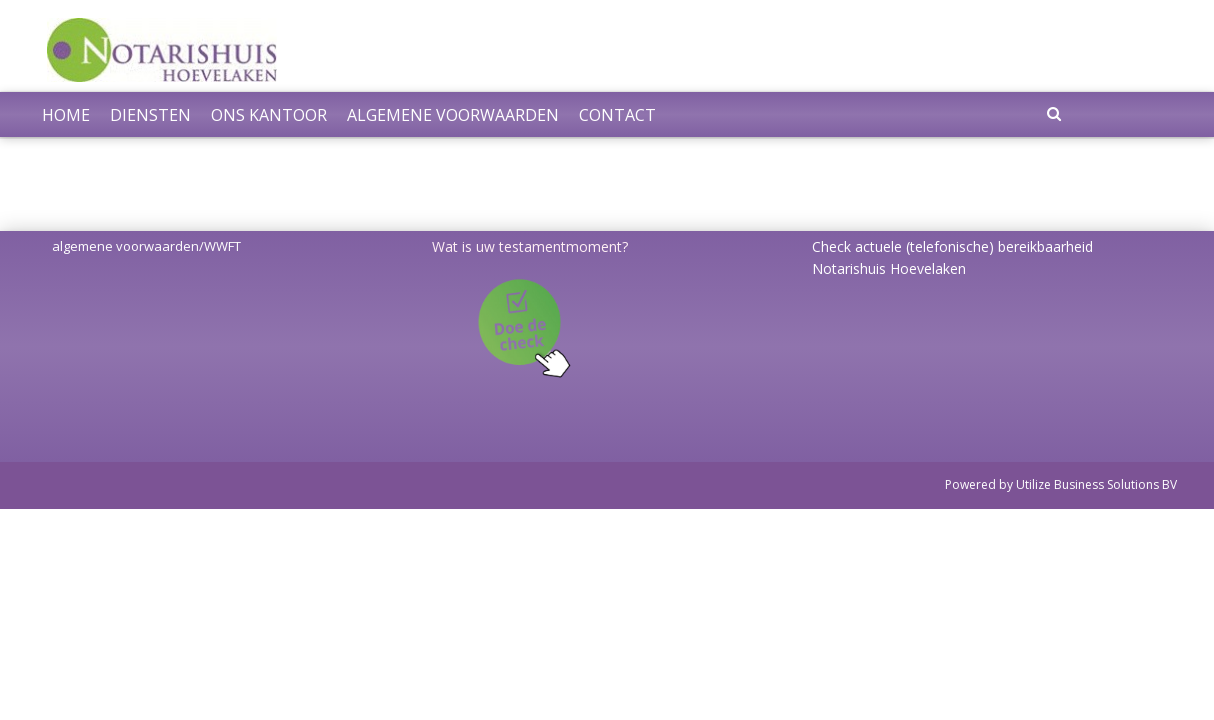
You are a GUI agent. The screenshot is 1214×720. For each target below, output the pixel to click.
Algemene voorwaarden (453, 115)
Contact (617, 115)
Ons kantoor (269, 115)
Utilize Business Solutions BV (1096, 484)
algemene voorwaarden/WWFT (146, 246)
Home (66, 115)
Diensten (150, 115)
